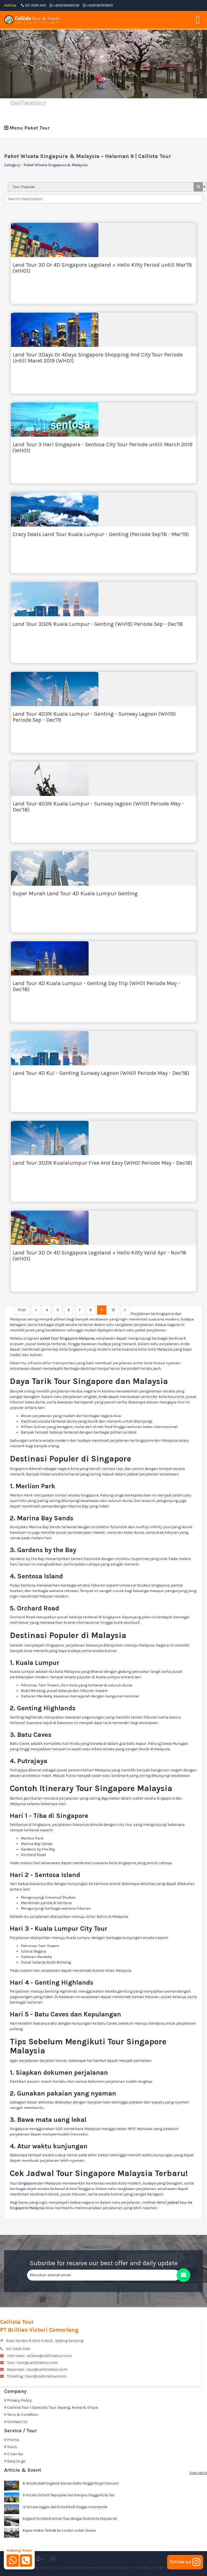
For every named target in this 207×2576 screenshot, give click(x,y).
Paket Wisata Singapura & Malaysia (56, 165)
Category (12, 165)
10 (113, 1310)
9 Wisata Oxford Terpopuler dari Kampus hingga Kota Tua (68, 2495)
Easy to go (14, 2461)
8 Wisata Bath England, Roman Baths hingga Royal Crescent (71, 2483)
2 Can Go (13, 2454)
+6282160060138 (64, 5)
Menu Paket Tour (27, 128)
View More (198, 2473)
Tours (10, 2447)
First (22, 1310)
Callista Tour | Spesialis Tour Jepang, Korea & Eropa (51, 2407)
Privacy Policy (18, 2400)
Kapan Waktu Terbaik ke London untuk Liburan (59, 2530)
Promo (11, 2439)
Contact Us (15, 2421)
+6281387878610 (98, 5)
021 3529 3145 (33, 5)
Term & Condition (21, 2414)
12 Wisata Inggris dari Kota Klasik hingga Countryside (65, 2507)
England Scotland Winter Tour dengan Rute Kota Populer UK (70, 2519)
